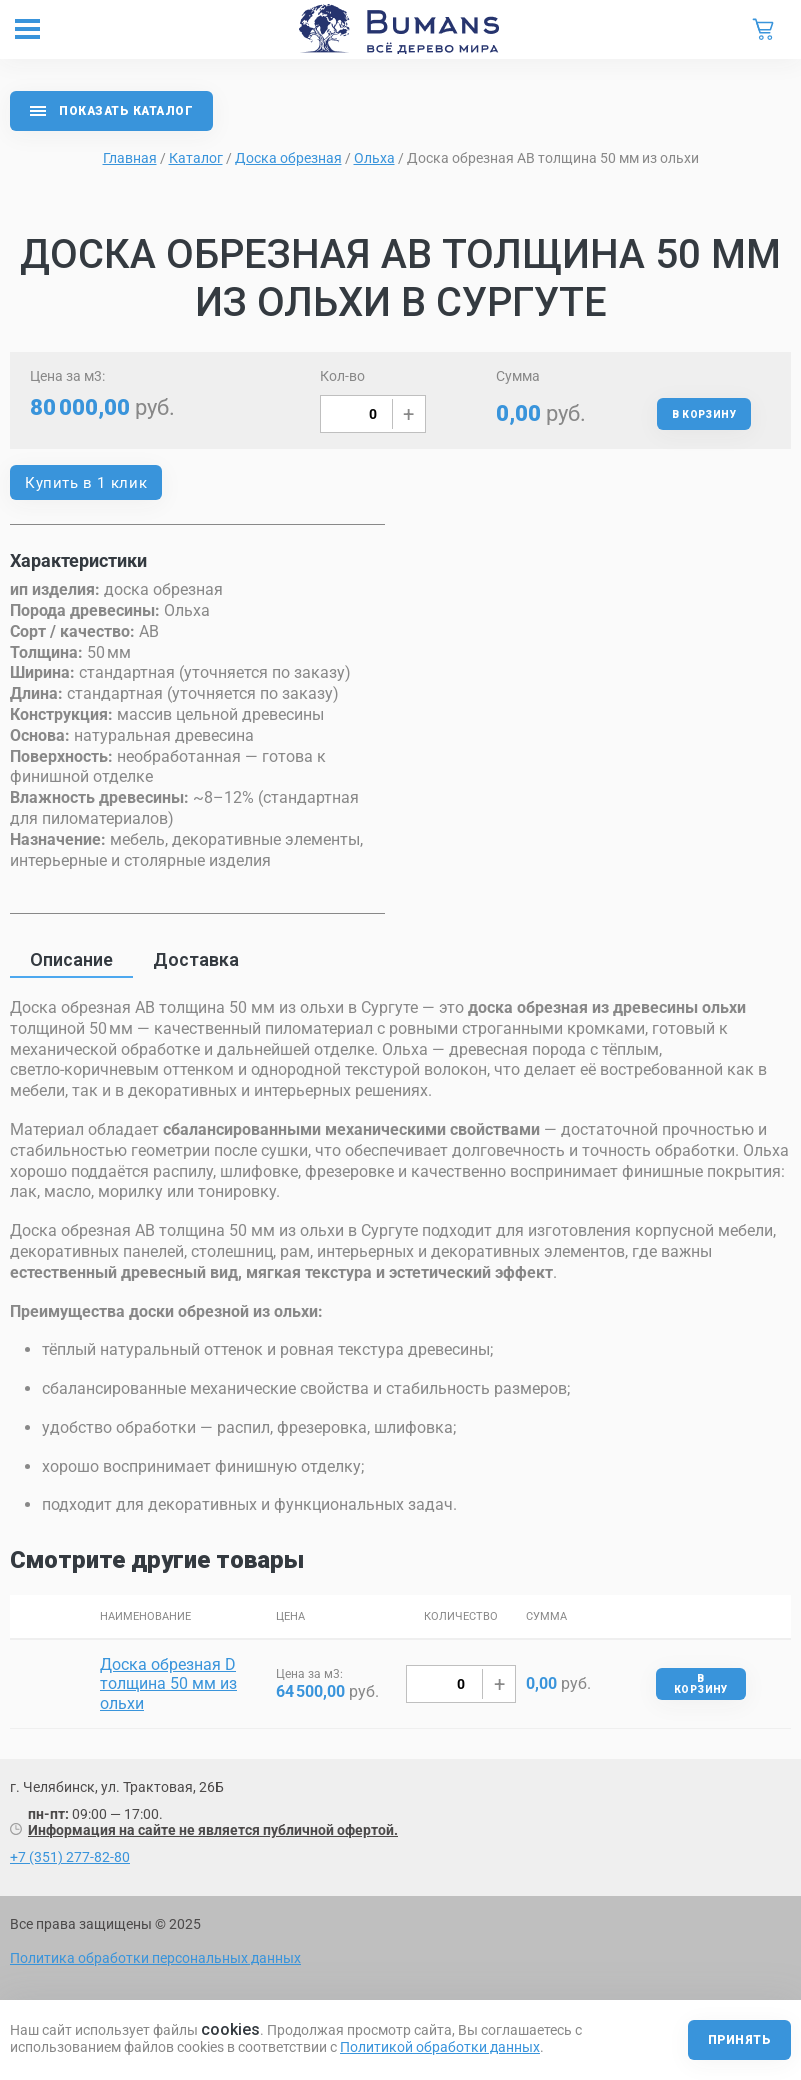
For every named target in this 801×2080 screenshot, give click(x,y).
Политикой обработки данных (440, 2047)
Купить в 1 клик (86, 483)
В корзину (704, 414)
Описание (71, 959)
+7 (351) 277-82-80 (70, 1857)
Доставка (196, 959)
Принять (739, 2040)
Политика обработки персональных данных (155, 1958)
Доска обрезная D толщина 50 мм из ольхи (168, 1683)
